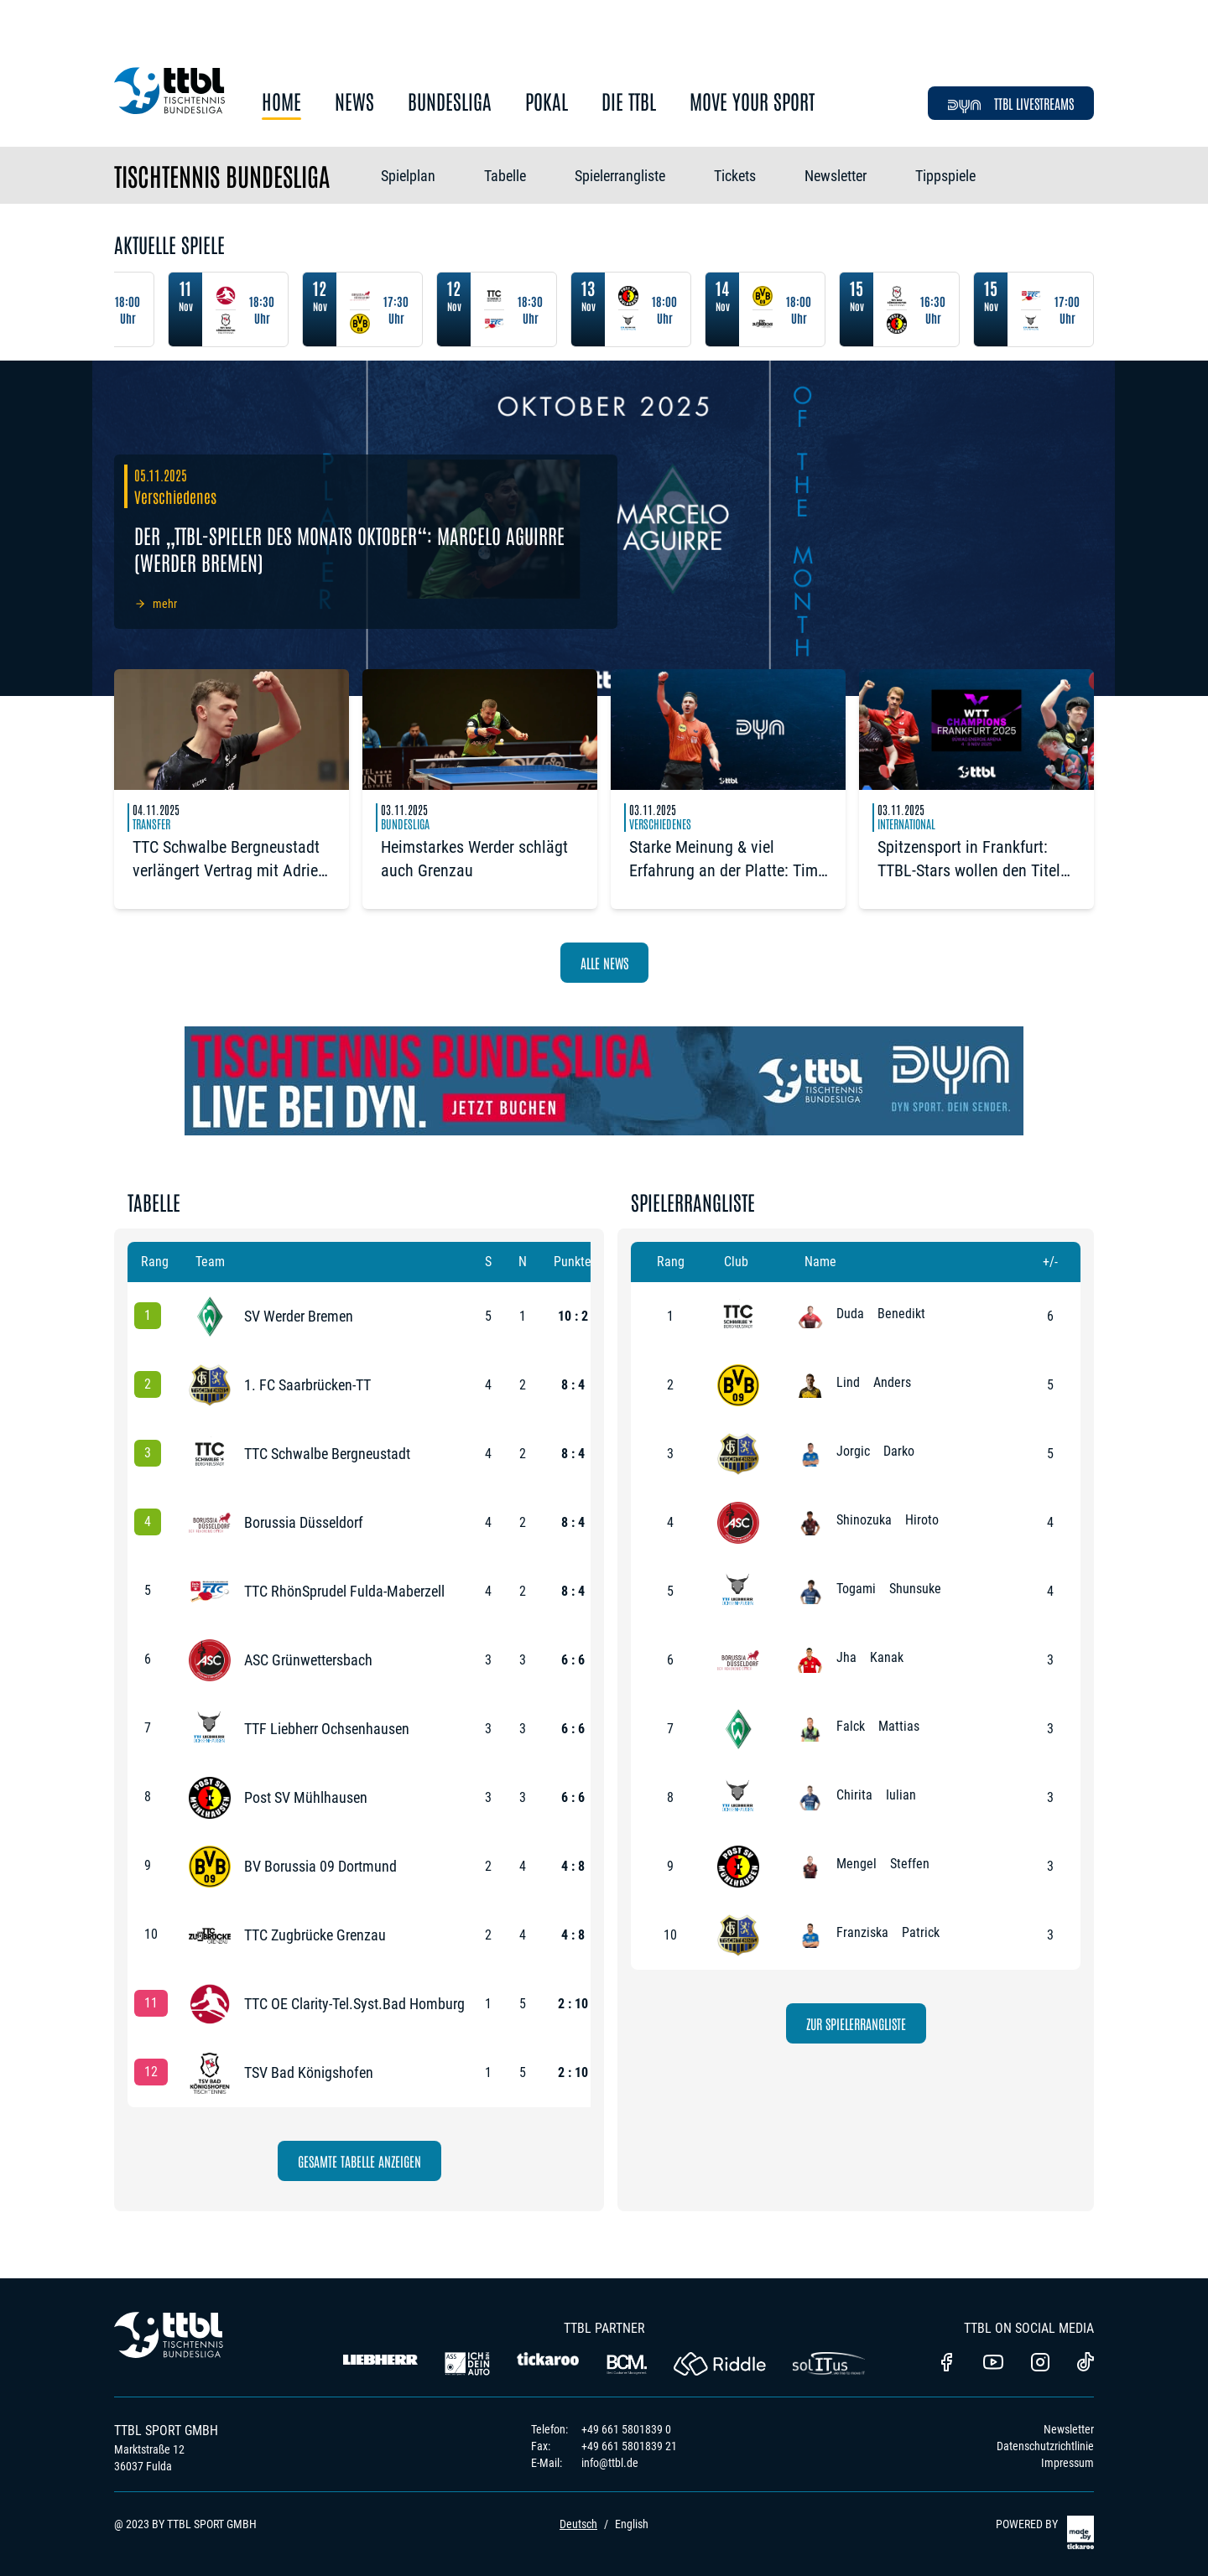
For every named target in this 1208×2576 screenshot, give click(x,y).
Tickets (735, 175)
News (354, 102)
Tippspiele (945, 175)
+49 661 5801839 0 (626, 2429)
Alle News (604, 962)
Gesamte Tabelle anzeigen (359, 2161)
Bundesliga (450, 102)
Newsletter (835, 175)
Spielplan (408, 175)
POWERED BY (1045, 2532)
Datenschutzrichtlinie (1045, 2446)
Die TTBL (628, 102)
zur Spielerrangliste (856, 2023)
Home (281, 102)
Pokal (546, 102)
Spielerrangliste (620, 175)
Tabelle (505, 175)
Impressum (1067, 2463)
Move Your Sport (752, 102)
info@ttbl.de (609, 2463)
